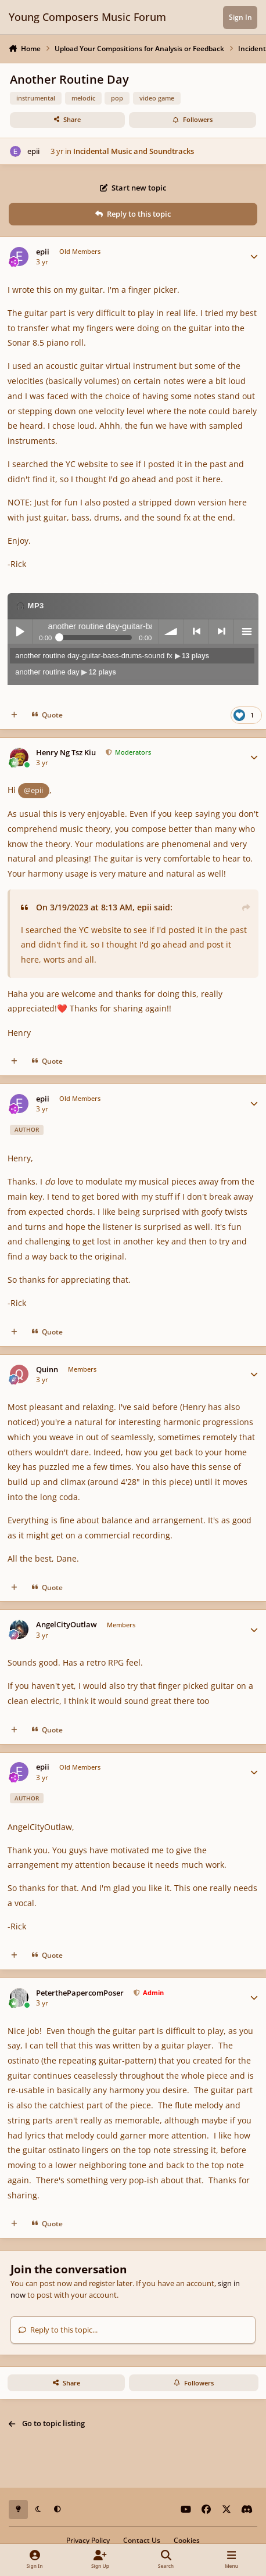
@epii (33, 790)
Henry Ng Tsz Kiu (66, 753)
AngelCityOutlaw (66, 1625)
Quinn (47, 1370)
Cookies (187, 2540)
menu (246, 631)
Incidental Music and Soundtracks (133, 151)
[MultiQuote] (14, 714)
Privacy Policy (88, 2540)
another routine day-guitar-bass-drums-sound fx (112, 655)
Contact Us (141, 2540)
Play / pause (20, 631)
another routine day (65, 672)
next (221, 631)
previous (196, 631)
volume (171, 631)
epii (33, 151)
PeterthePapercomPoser (80, 1993)
